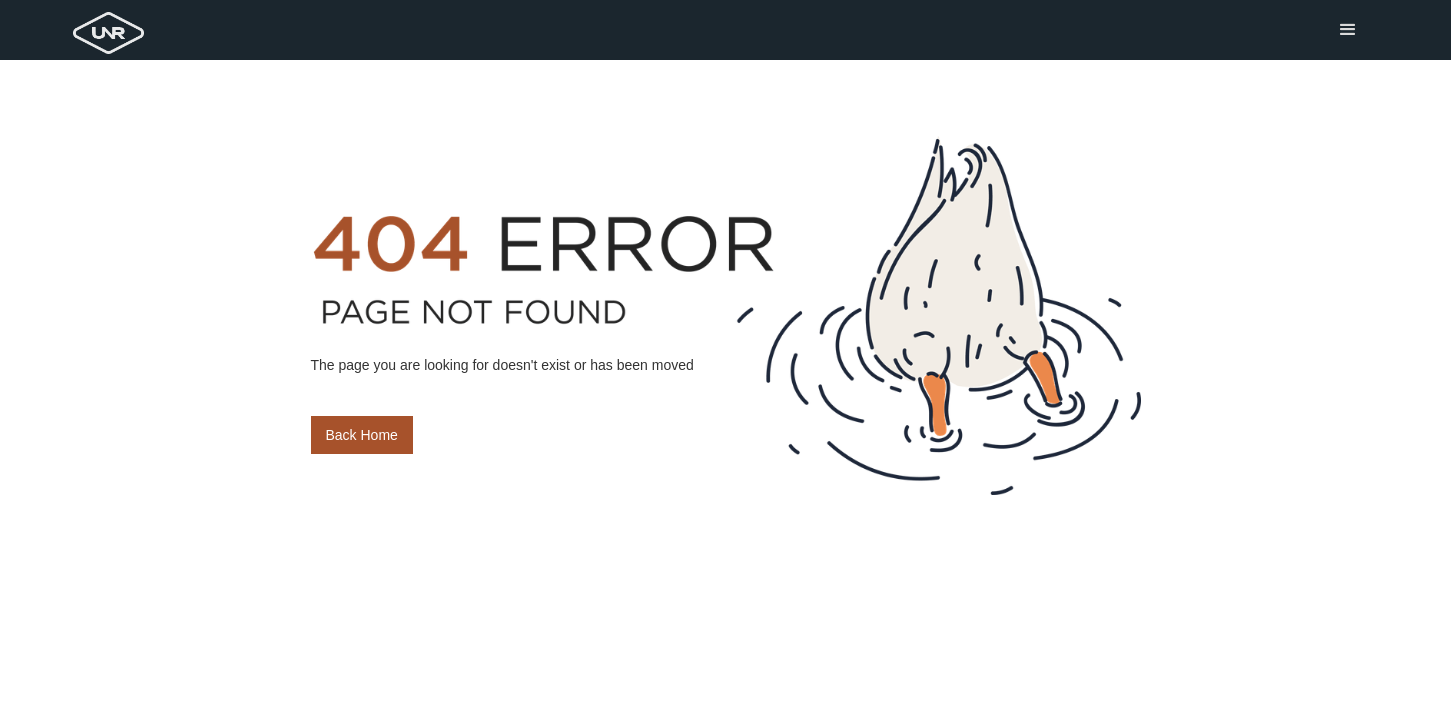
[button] (1348, 30)
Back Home (362, 435)
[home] (112, 27)
